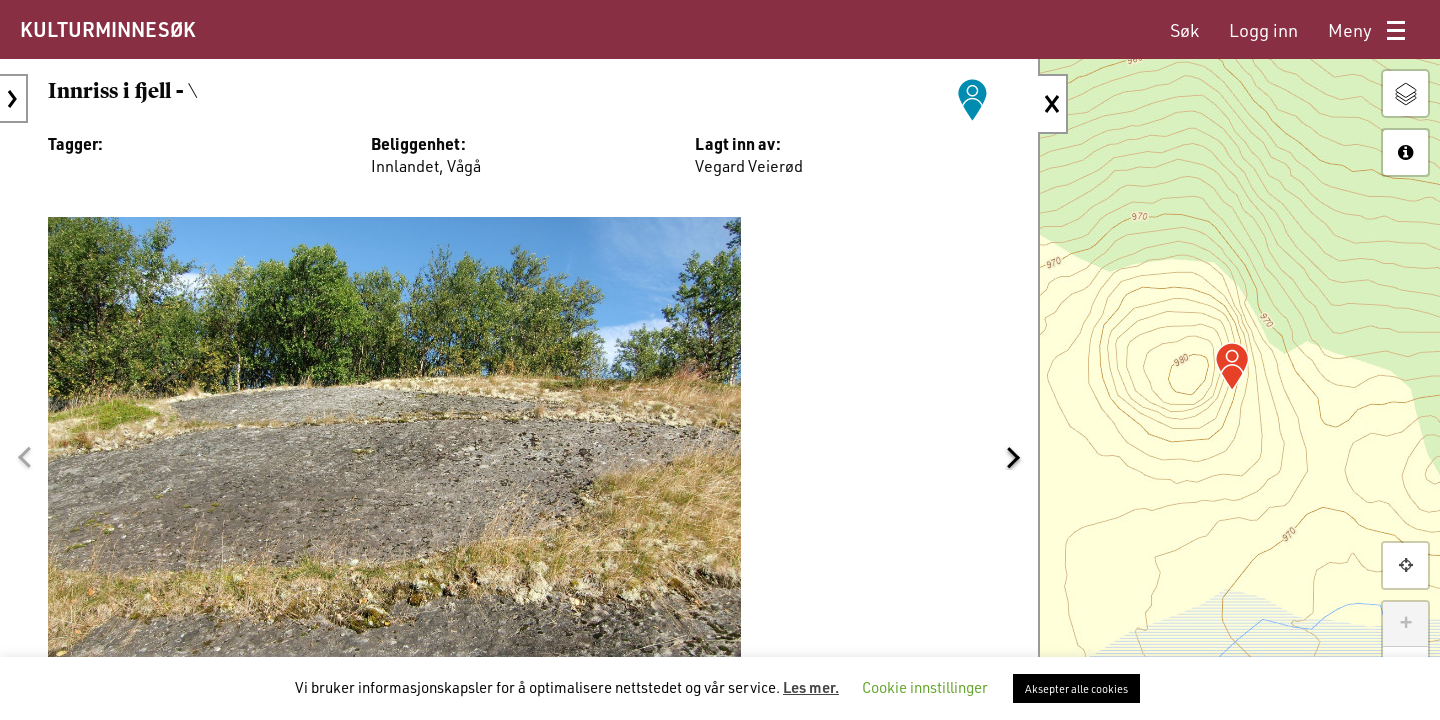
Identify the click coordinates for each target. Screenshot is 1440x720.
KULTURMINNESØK (107, 29)
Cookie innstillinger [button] (925, 687)
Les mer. (811, 687)
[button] (24, 457)
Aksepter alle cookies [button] (1076, 688)
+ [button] (1405, 624)
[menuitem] (1184, 30)
